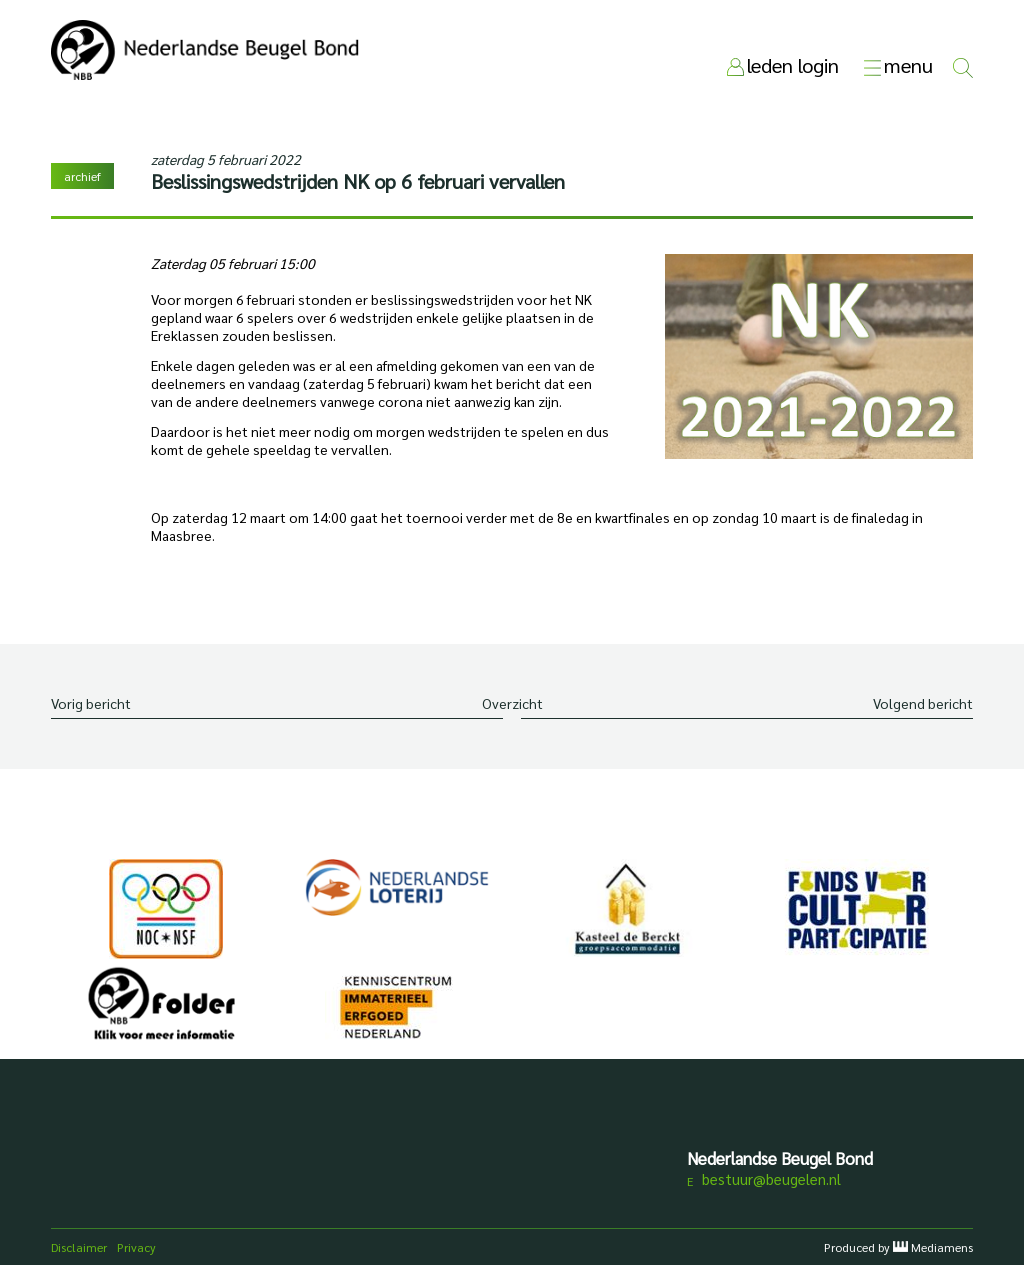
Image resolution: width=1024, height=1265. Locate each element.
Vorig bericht (91, 703)
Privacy (136, 1247)
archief (82, 176)
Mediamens (942, 1247)
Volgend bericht (923, 703)
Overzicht (512, 703)
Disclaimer (79, 1247)
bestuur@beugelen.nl (771, 1178)
